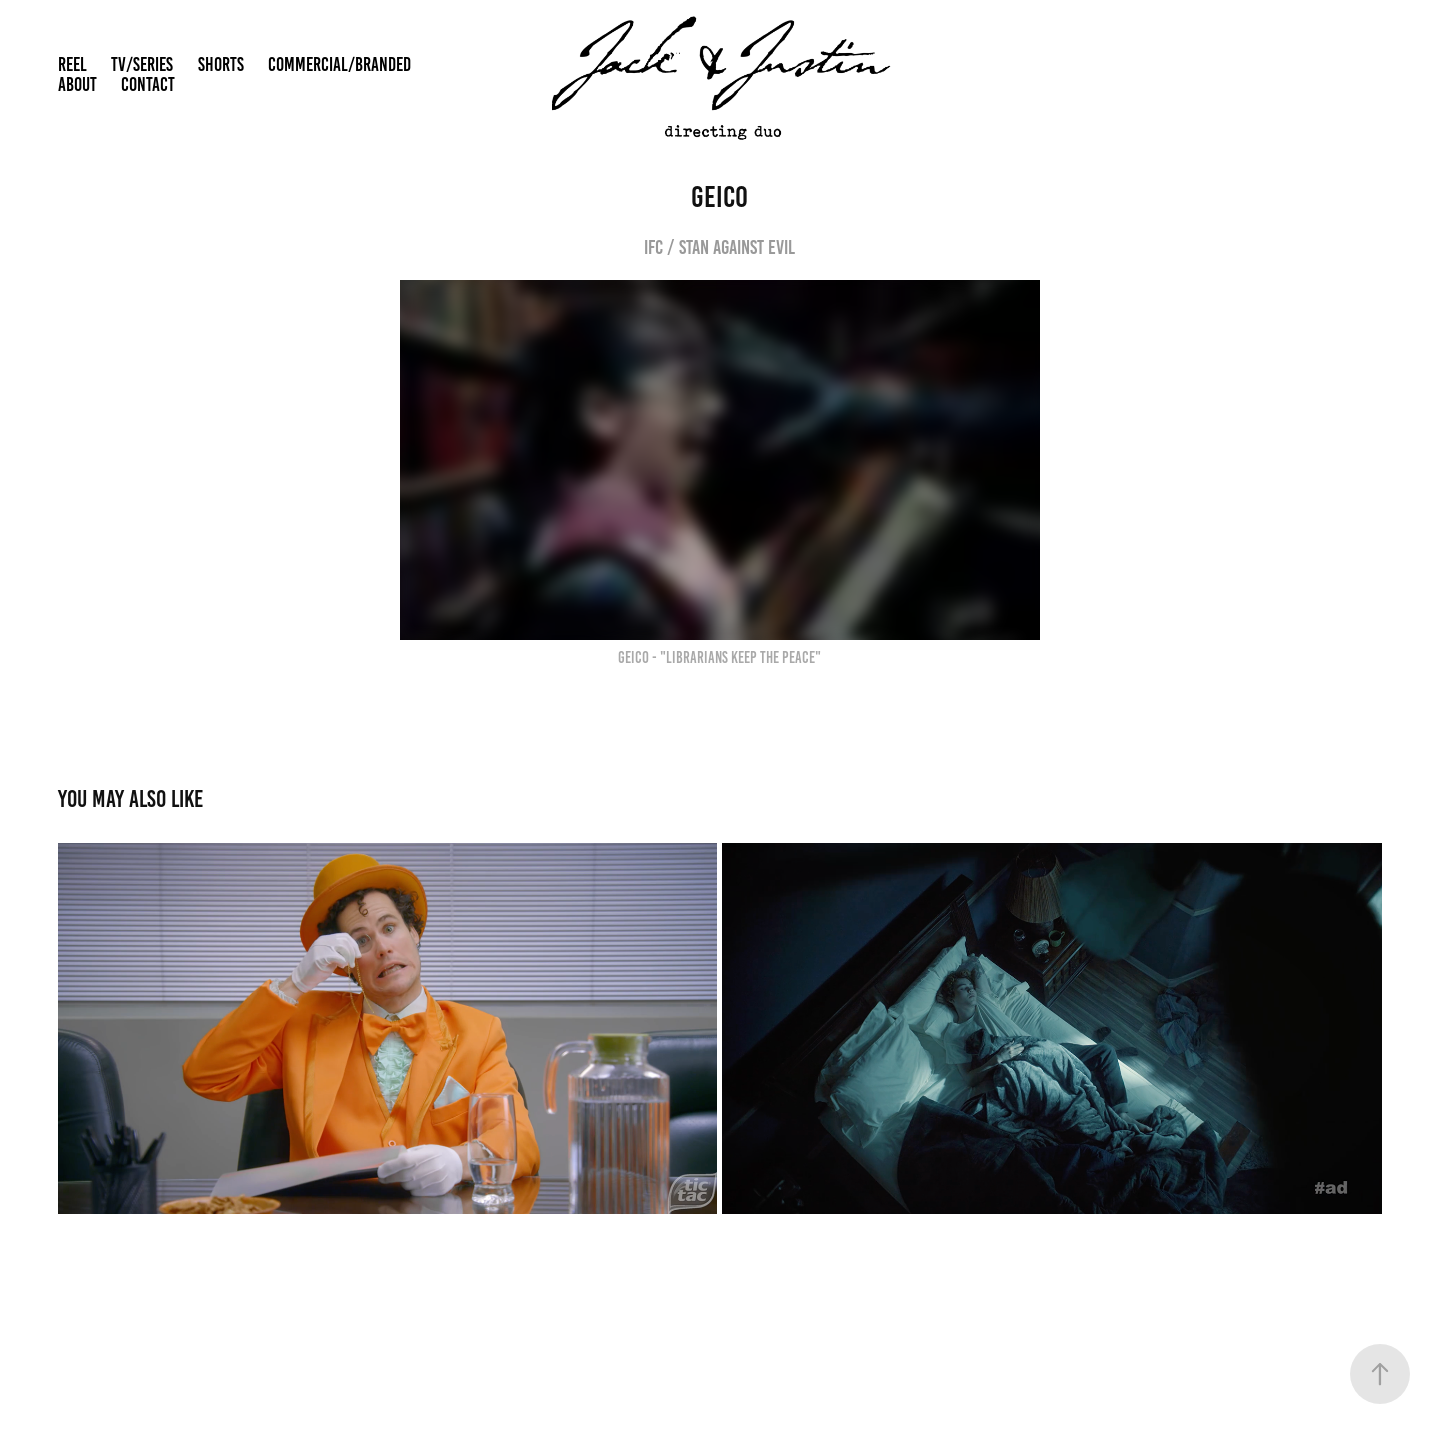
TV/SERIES (142, 64)
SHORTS (221, 64)
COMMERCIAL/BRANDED (339, 64)
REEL (72, 64)
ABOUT (77, 84)
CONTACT (148, 84)
